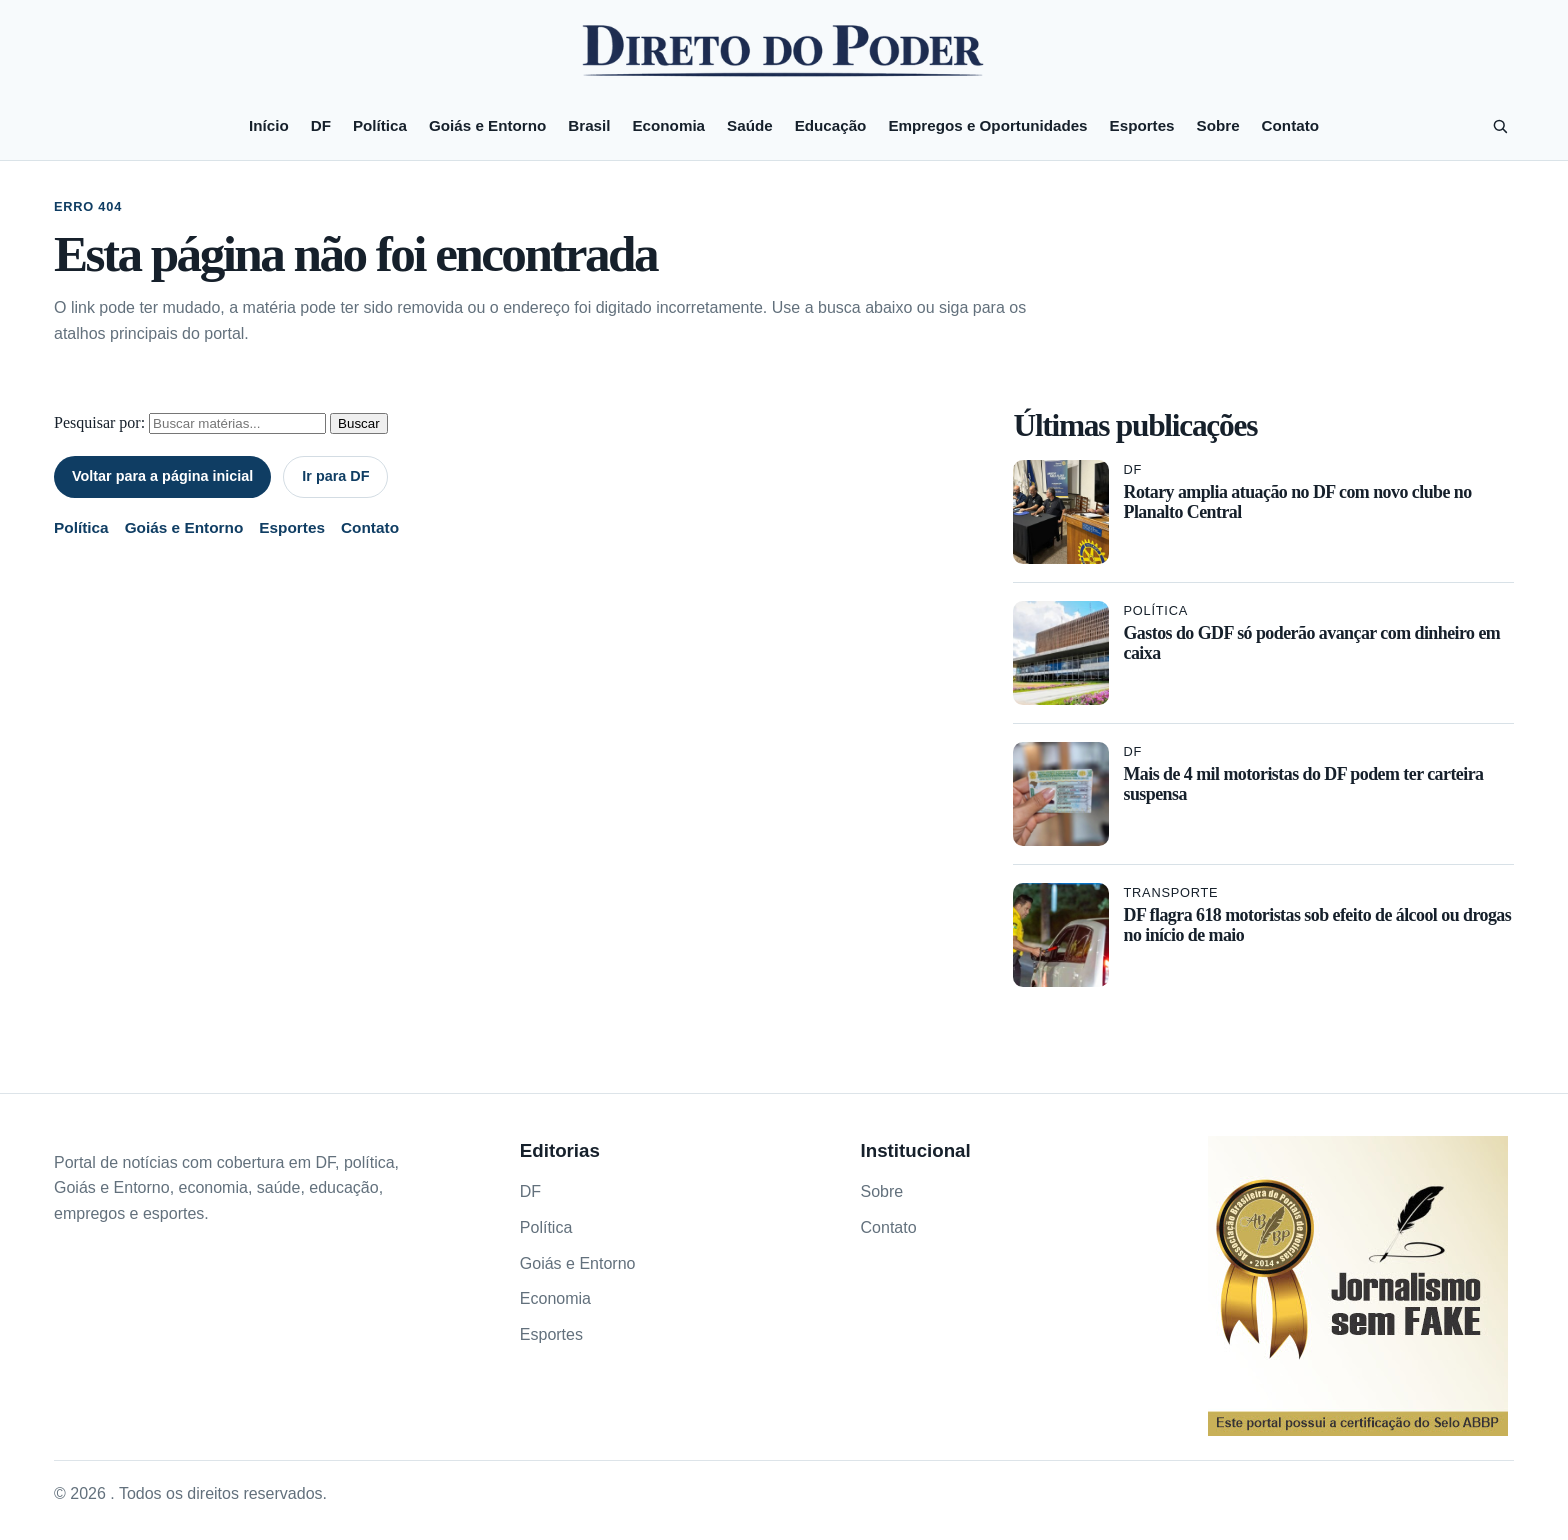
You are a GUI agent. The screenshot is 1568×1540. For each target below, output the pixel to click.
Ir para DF (335, 476)
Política (380, 125)
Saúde (750, 125)
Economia (668, 125)
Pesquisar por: (99, 422)
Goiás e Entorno (487, 125)
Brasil (589, 125)
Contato (1290, 125)
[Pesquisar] (1500, 126)
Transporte (1170, 892)
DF (321, 125)
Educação (831, 125)
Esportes (1142, 125)
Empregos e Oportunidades (987, 125)
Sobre (1218, 125)
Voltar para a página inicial (162, 476)
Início (269, 125)
